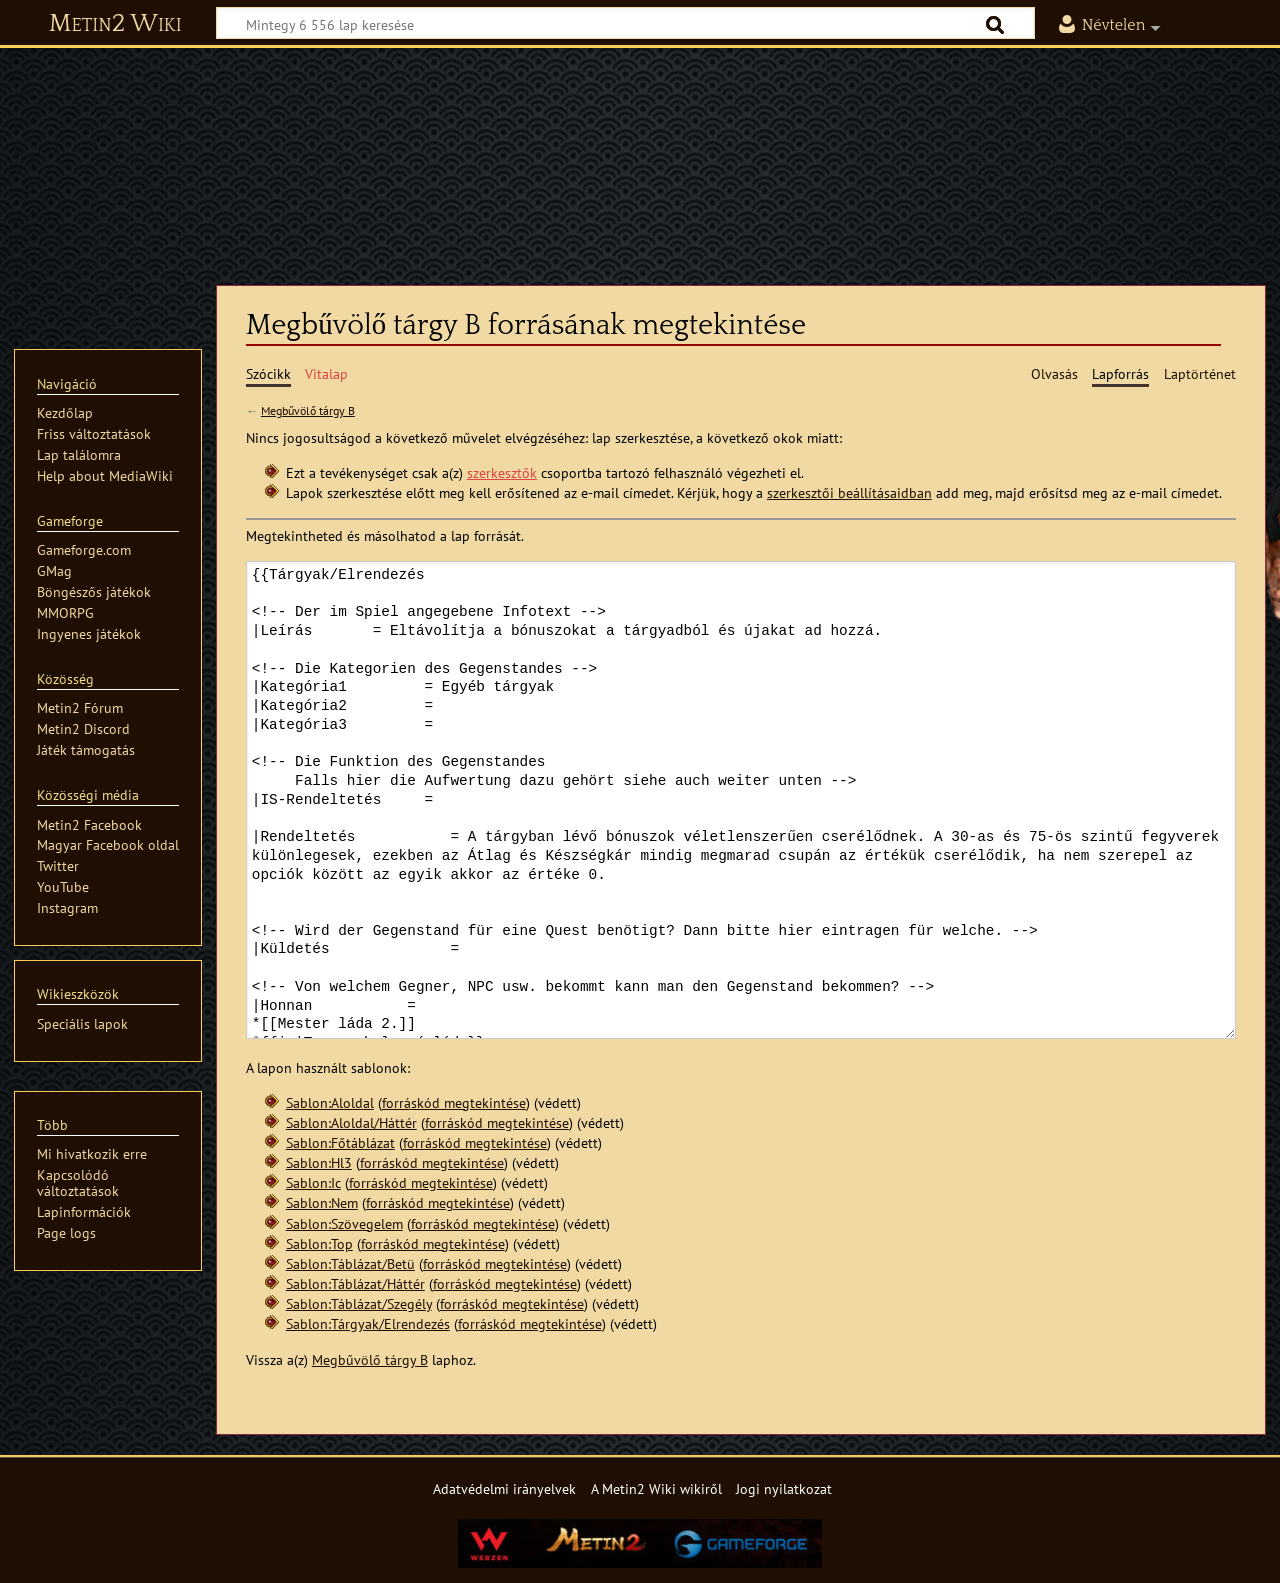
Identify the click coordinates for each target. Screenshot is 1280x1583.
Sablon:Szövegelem (344, 1223)
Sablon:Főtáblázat (340, 1142)
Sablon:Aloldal (330, 1102)
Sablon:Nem (322, 1202)
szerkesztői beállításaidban (849, 492)
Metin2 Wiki (115, 24)
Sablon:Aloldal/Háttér (351, 1122)
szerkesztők (502, 472)
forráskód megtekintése (454, 1102)
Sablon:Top (319, 1243)
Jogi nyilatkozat (784, 1488)
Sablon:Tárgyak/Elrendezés (368, 1323)
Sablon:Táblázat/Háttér (355, 1283)
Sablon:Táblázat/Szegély (359, 1303)
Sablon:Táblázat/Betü (350, 1263)
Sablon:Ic (313, 1182)
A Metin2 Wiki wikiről (656, 1488)
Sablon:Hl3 (319, 1162)
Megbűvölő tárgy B (308, 410)
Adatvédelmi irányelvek (504, 1488)
